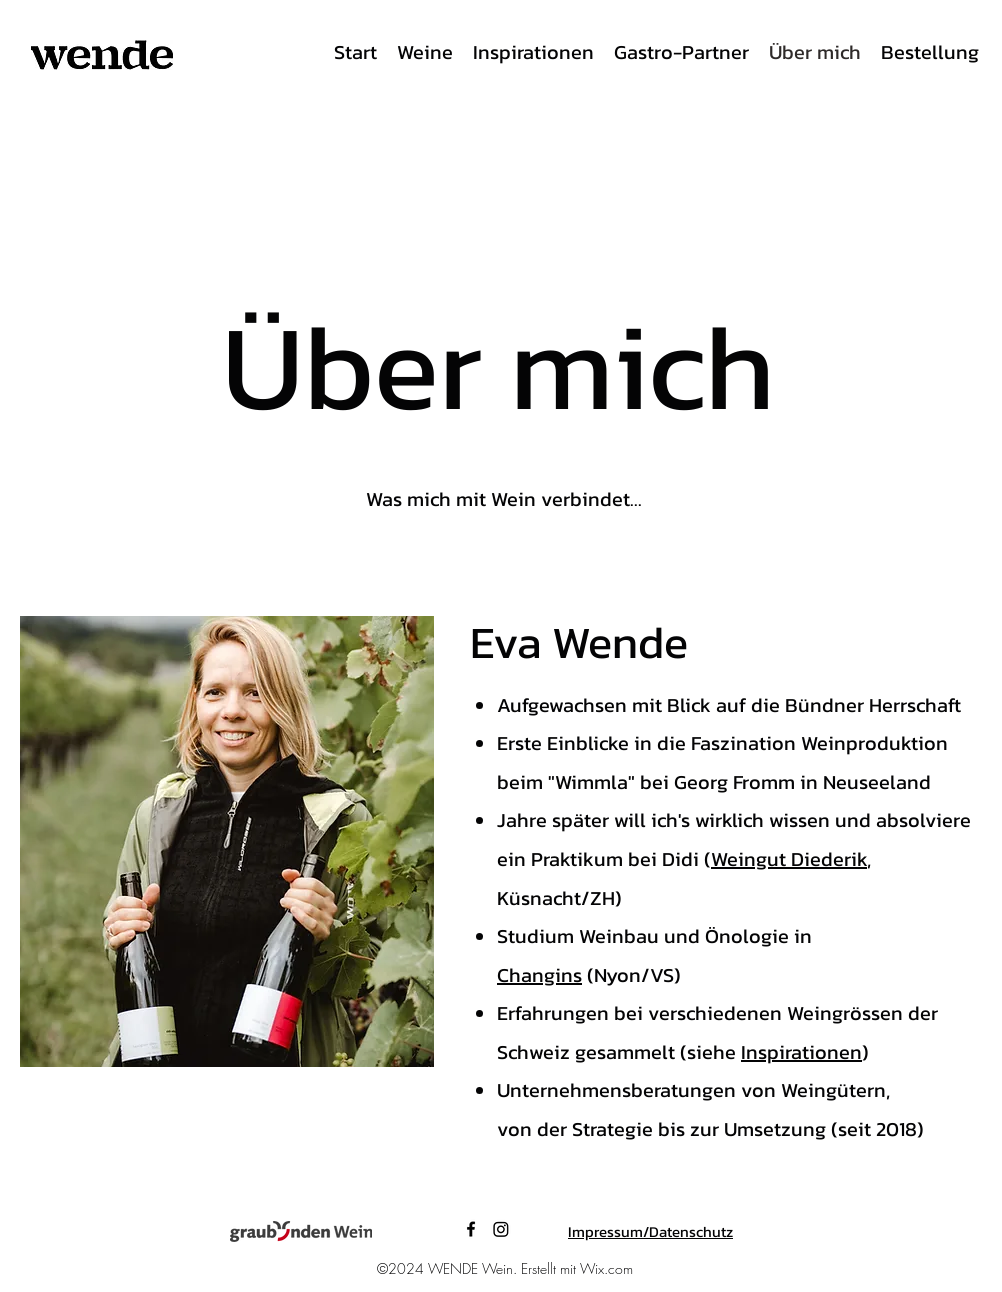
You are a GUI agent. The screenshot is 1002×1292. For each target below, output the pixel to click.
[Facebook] (471, 1229)
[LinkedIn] (501, 1229)
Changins (539, 975)
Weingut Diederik (789, 859)
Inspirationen (801, 1052)
